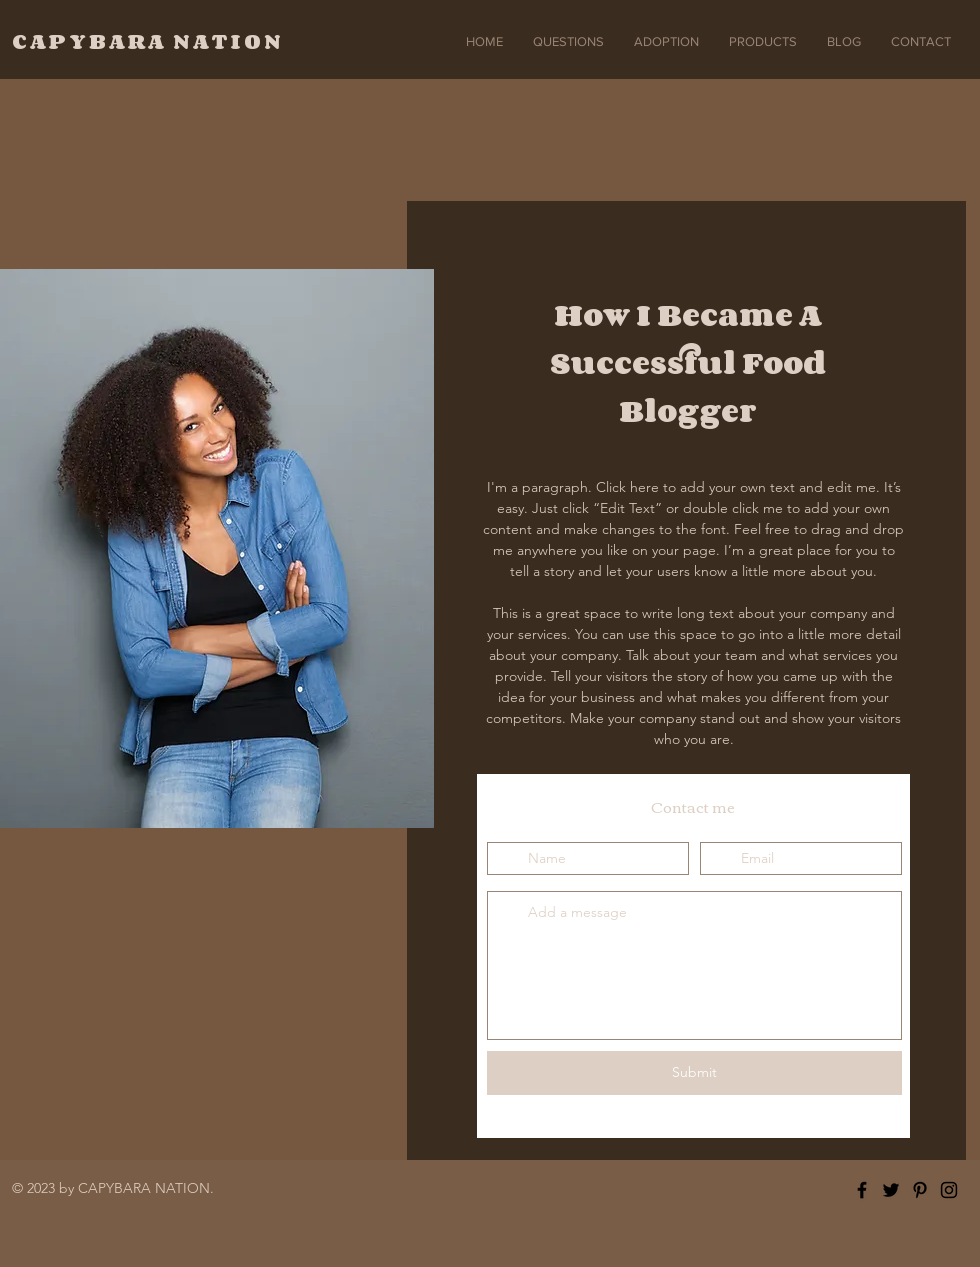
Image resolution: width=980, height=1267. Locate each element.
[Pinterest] (920, 1190)
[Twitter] (891, 1190)
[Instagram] (949, 1190)
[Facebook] (862, 1190)
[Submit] (694, 1073)
